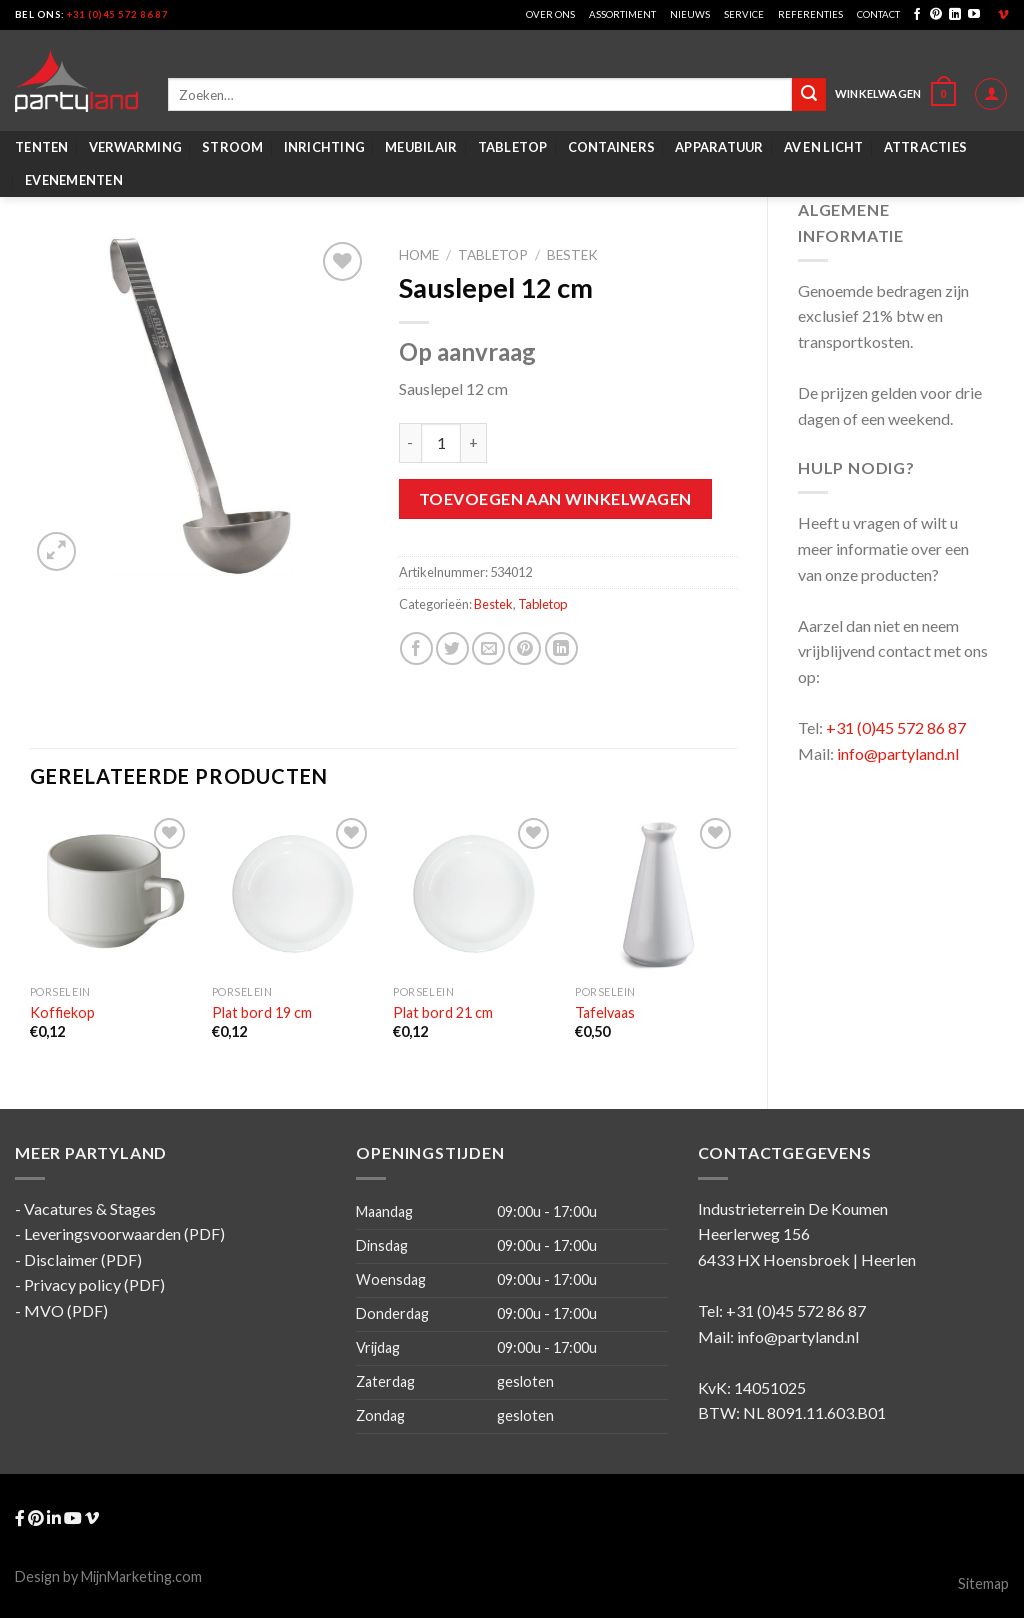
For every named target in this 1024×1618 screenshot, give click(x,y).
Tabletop (513, 147)
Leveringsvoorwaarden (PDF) (124, 1233)
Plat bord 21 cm (443, 1012)
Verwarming (136, 147)
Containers (612, 147)
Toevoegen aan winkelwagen (555, 498)
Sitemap (983, 1583)
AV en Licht (824, 147)
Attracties (926, 147)
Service (744, 14)
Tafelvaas (605, 1012)
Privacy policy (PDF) (94, 1284)
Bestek (572, 255)
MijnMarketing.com (141, 1576)
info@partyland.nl (898, 753)
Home (419, 255)
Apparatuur (719, 147)
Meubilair (421, 147)
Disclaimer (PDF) (83, 1259)
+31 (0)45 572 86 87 (117, 14)
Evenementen (74, 180)
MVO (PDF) (66, 1310)
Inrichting (325, 147)
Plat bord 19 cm (262, 1012)
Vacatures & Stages (90, 1208)
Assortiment (622, 14)
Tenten (42, 147)
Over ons (550, 14)
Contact (878, 14)
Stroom (233, 147)
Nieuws (690, 14)
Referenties (810, 14)
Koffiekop (62, 1012)
